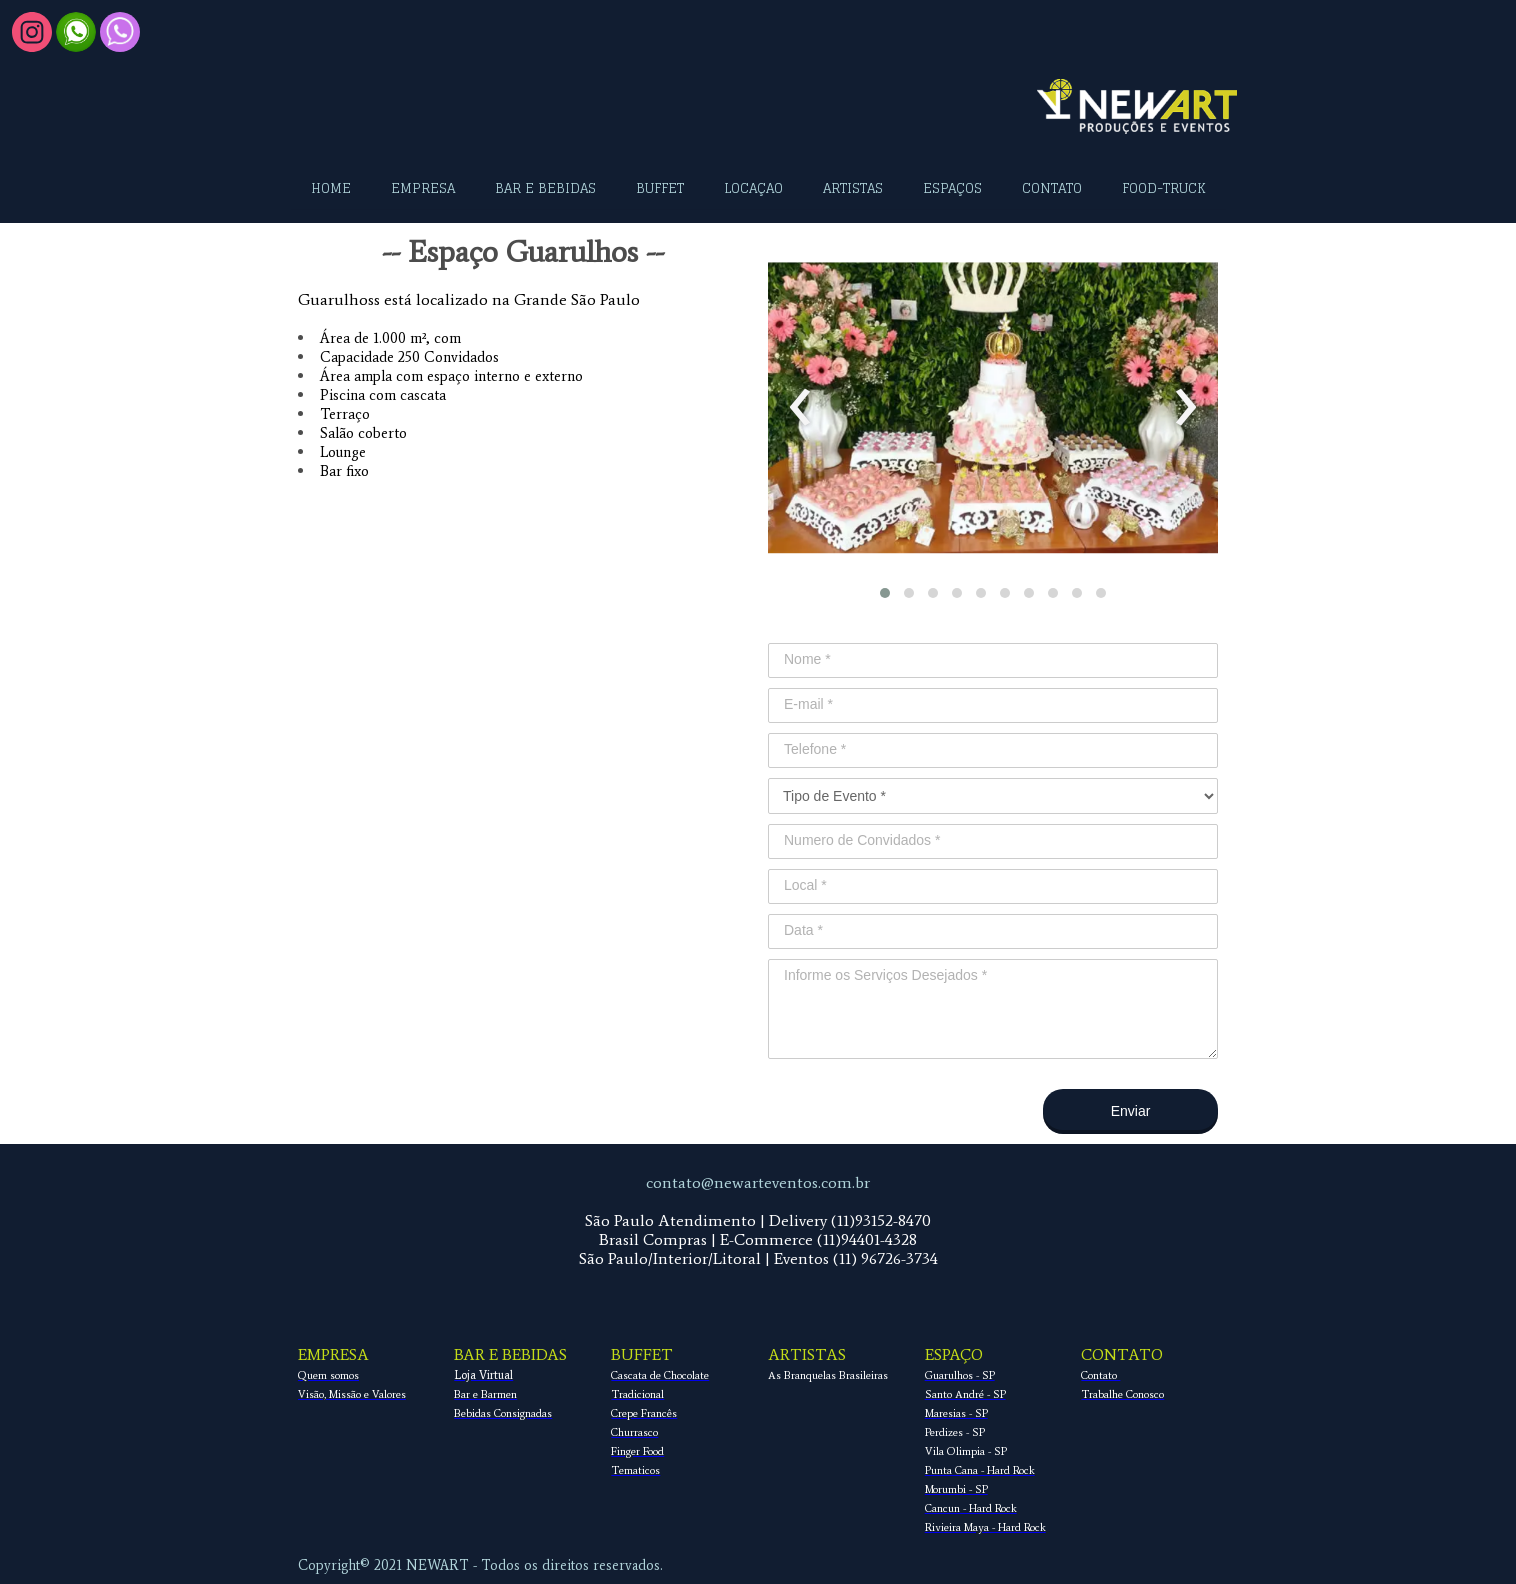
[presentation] (800, 408)
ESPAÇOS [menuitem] (952, 188)
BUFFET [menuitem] (660, 188)
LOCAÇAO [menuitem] (753, 188)
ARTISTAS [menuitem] (853, 188)
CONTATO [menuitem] (1052, 188)
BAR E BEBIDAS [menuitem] (545, 188)
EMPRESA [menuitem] (423, 188)
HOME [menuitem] (331, 188)
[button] (885, 593)
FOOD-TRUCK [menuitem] (1164, 188)
